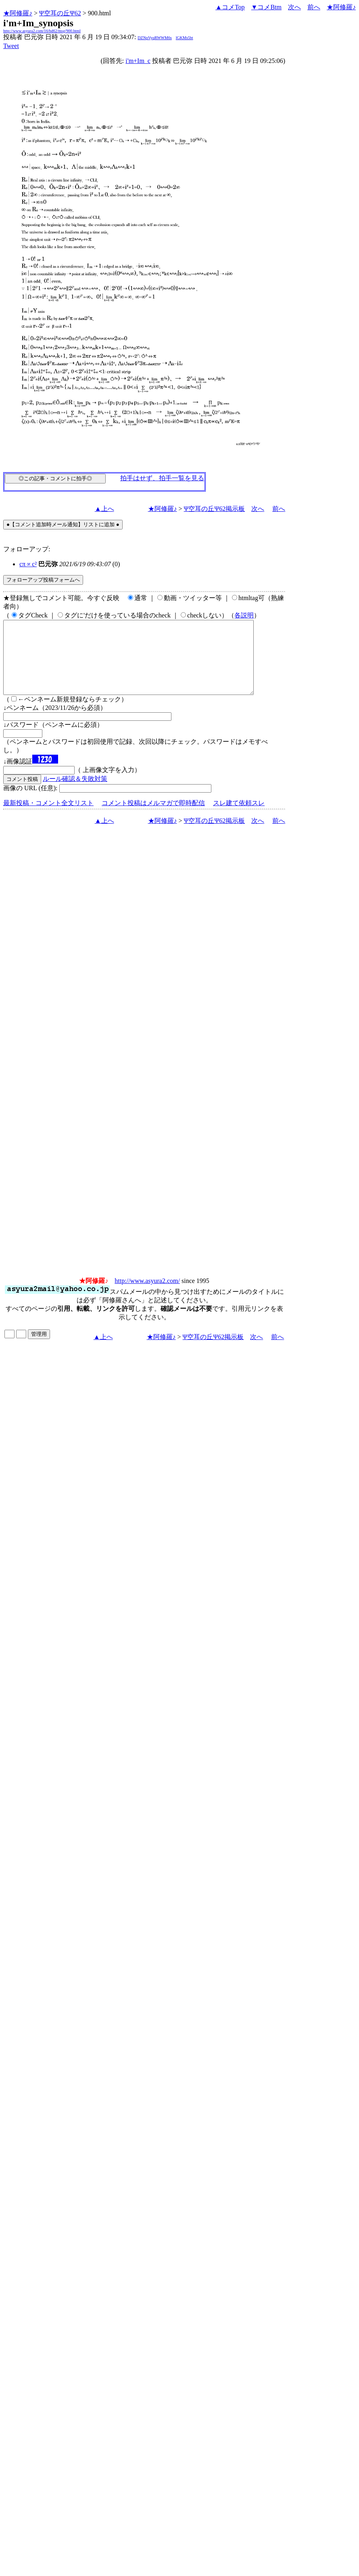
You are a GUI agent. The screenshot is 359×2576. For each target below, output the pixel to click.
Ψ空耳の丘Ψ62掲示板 (214, 508)
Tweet (11, 45)
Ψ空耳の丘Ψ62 (60, 13)
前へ (313, 7)
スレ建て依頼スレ (239, 817)
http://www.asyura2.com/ (147, 1295)
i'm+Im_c (137, 60)
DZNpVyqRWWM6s (154, 38)
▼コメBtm (266, 7)
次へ (294, 7)
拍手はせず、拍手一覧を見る (162, 478)
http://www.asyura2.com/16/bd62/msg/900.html (42, 31)
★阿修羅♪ (17, 13)
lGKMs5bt (184, 38)
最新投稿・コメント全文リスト (48, 817)
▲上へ (104, 508)
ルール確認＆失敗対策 (75, 793)
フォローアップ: (26, 549)
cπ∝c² (28, 564)
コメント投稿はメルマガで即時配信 (153, 817)
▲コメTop (230, 7)
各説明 (244, 615)
